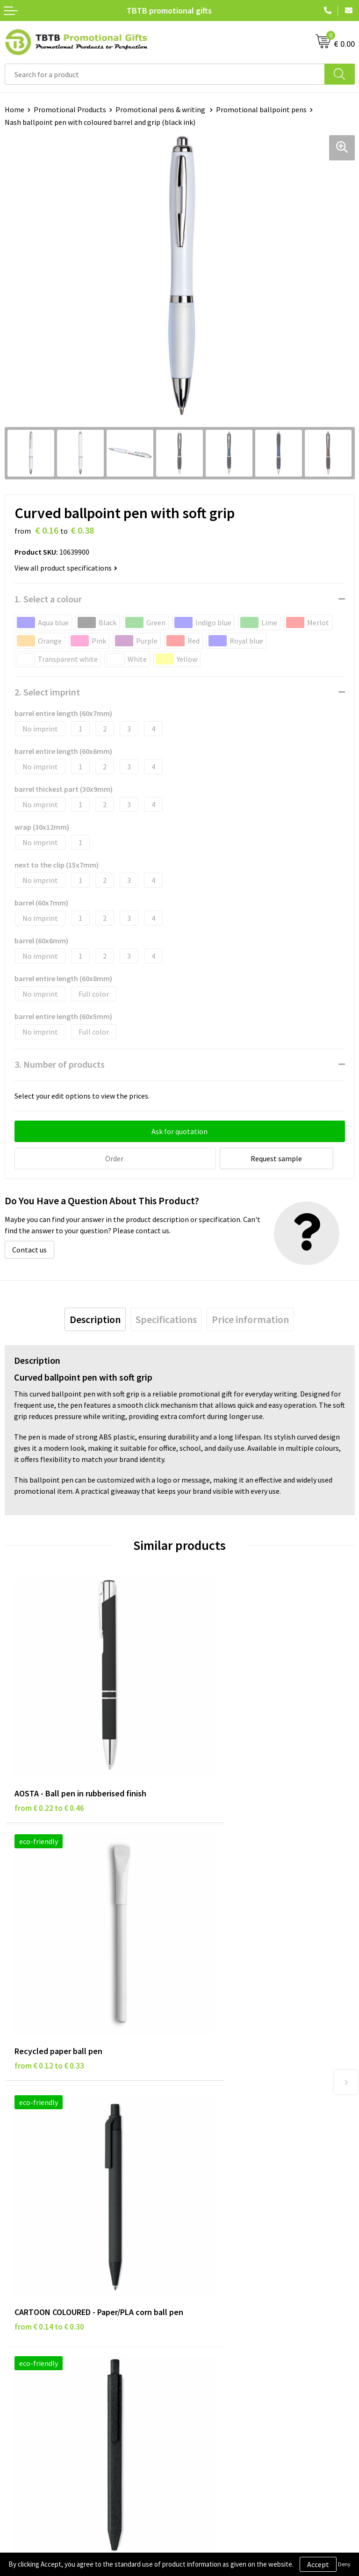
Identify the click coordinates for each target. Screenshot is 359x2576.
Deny (344, 2564)
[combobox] (165, 74)
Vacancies (199, 2311)
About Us (198, 2297)
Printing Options (211, 2190)
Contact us (29, 1248)
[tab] (95, 1318)
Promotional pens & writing (161, 109)
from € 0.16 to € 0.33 (224, 1977)
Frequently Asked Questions (228, 2148)
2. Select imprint (47, 692)
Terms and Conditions (40, 2340)
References (202, 2325)
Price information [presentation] (250, 1318)
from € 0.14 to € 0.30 (49, 1989)
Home (14, 109)
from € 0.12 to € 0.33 (224, 1762)
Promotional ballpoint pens (261, 109)
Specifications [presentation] (166, 1318)
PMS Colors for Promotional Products (245, 2204)
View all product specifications (65, 567)
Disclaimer (22, 2325)
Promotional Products (70, 109)
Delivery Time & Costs (219, 2162)
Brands (16, 2297)
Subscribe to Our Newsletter (50, 2368)
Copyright (21, 2354)
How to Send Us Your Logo (225, 2219)
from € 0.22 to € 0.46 (49, 1762)
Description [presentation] (95, 1318)
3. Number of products (59, 1064)
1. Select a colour (48, 599)
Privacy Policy (27, 2311)
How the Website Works (222, 2176)
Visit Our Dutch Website (221, 2340)
